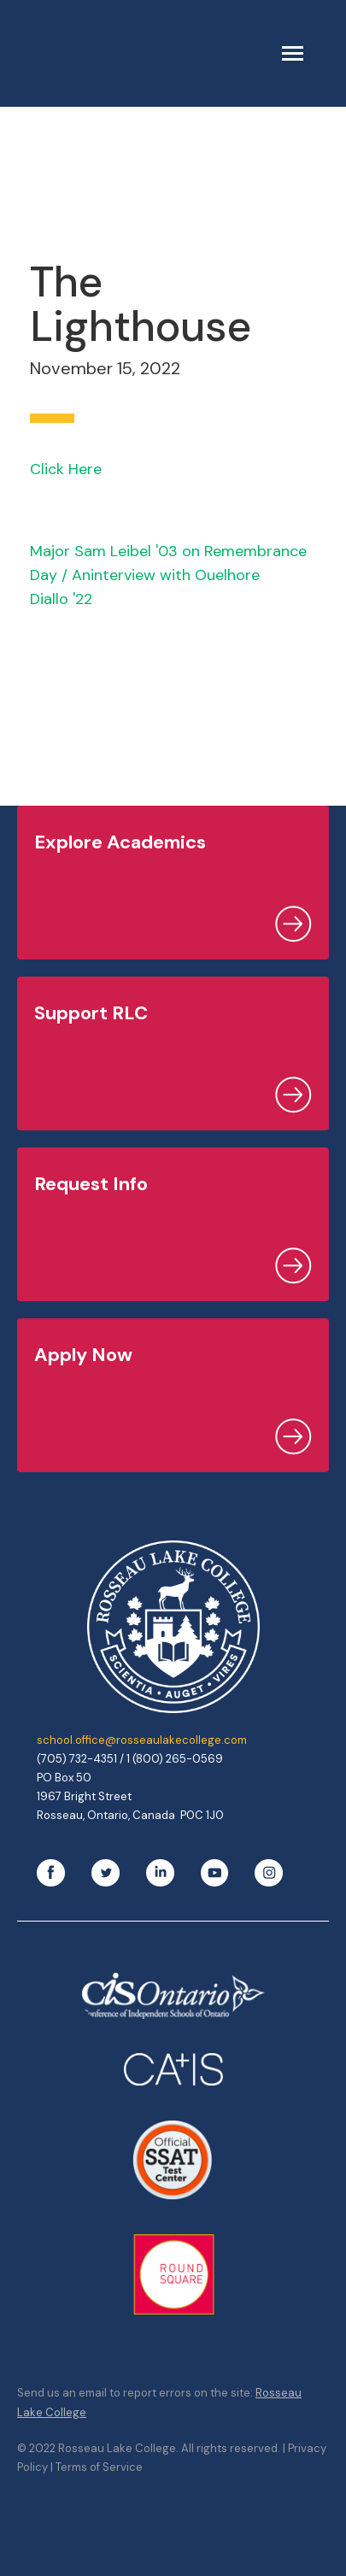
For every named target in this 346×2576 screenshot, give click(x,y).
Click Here (66, 469)
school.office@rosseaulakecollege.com (142, 1740)
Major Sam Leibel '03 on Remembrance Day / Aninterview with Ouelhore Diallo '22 (168, 575)
